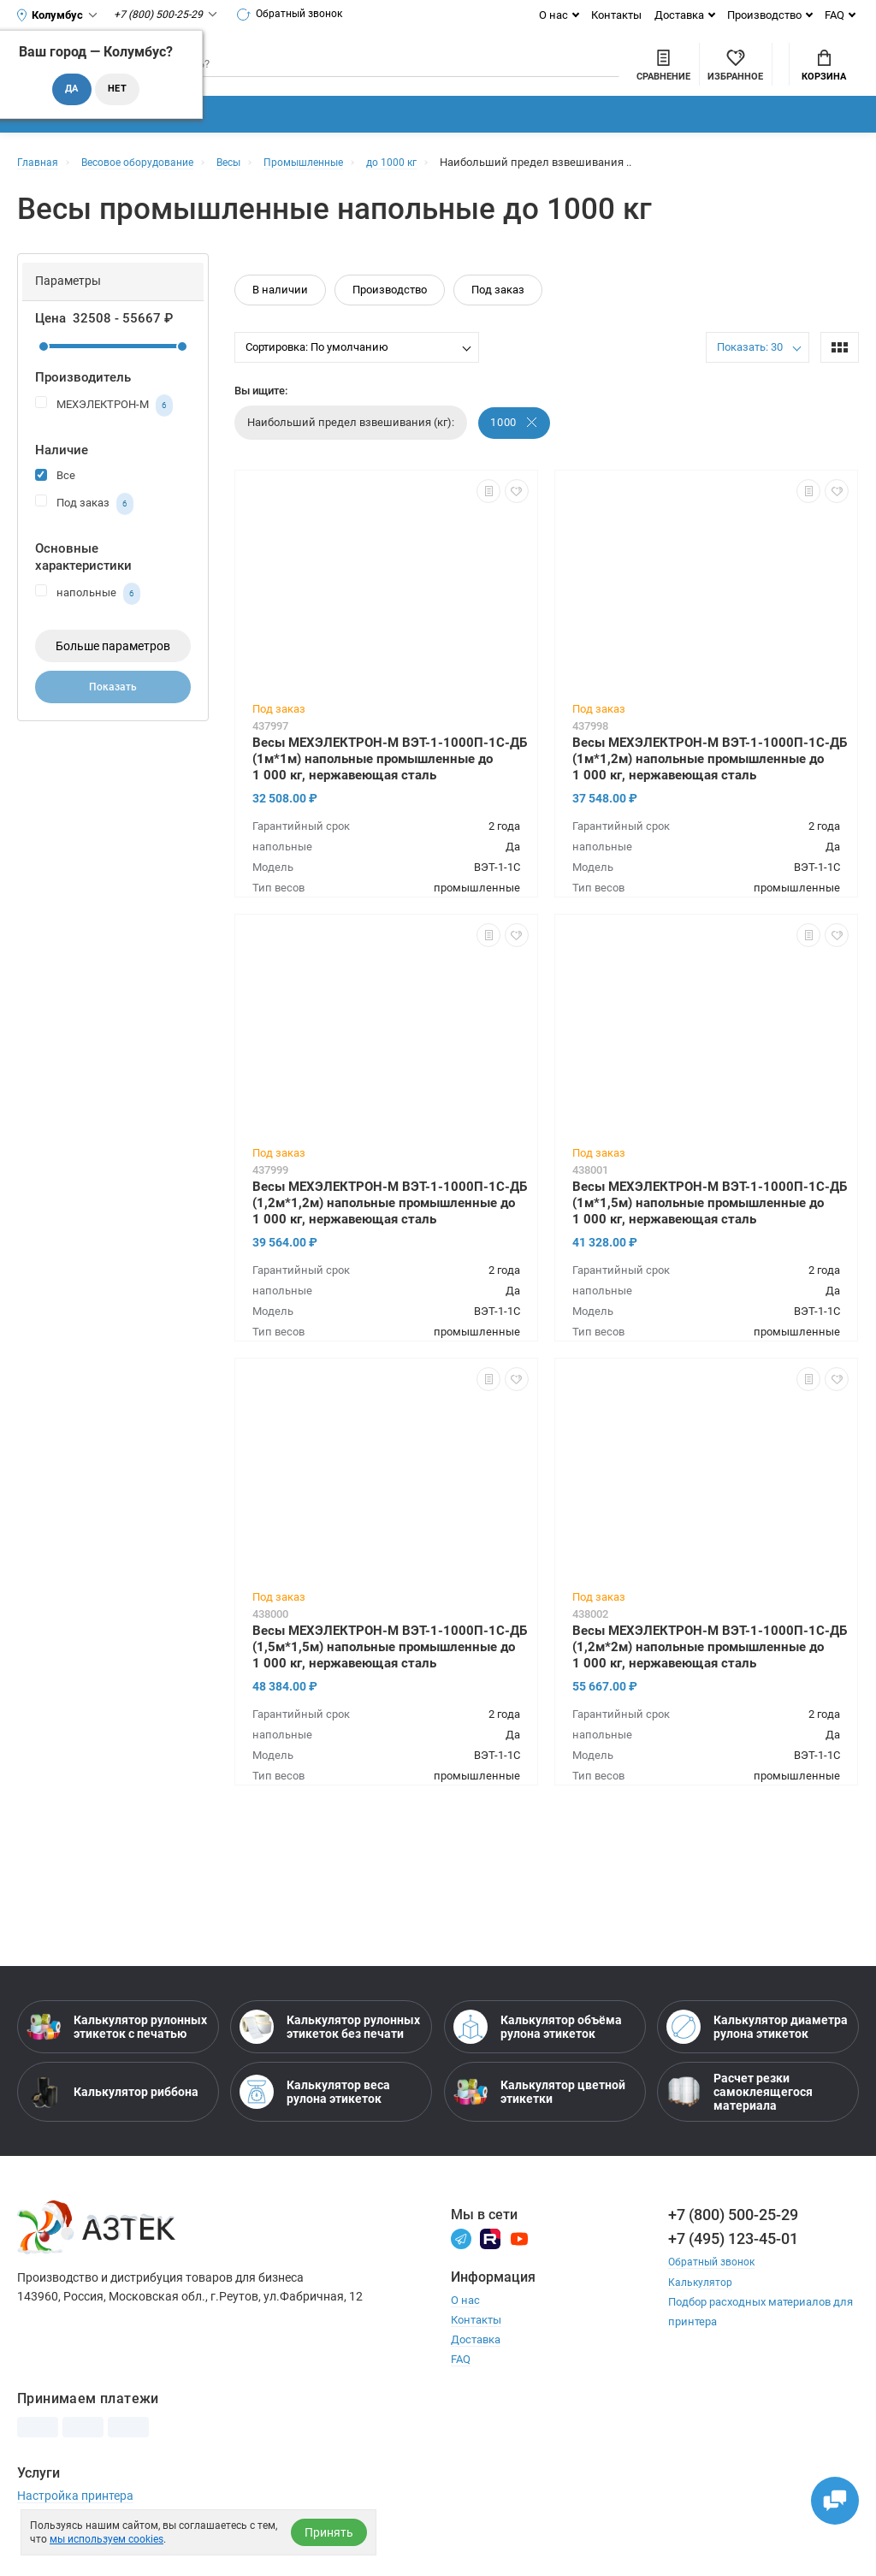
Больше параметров (113, 672)
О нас (553, 15)
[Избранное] (642, 76)
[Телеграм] (461, 2264)
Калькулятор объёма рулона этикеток (537, 2053)
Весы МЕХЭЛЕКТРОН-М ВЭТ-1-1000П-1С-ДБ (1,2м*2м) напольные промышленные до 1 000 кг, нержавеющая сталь (709, 1673)
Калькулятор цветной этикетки (539, 2118)
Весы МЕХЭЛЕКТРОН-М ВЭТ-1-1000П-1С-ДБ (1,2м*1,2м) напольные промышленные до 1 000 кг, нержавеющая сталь (389, 1228)
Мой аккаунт (733, 63)
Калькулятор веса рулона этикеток (315, 2118)
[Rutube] (490, 2264)
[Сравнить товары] (570, 76)
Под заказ (84, 530)
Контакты (616, 15)
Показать (112, 715)
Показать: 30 (750, 373)
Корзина (824, 78)
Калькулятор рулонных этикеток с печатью (117, 2053)
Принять (329, 2532)
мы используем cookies (106, 2539)
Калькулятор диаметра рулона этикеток (757, 2053)
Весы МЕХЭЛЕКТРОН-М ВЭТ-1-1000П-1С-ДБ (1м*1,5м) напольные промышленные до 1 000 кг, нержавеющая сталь (709, 1228)
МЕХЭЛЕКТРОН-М (104, 432)
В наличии (280, 316)
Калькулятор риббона (112, 2118)
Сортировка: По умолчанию (317, 373)
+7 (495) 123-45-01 (733, 2265)
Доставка (679, 15)
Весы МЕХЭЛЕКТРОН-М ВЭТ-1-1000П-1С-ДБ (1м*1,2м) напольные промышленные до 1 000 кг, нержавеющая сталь (709, 784)
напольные (87, 620)
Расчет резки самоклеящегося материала (739, 2118)
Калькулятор (701, 2307)
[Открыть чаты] (829, 2495)
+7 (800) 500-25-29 (733, 2241)
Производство (764, 15)
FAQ (834, 15)
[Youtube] (519, 2264)
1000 (515, 448)
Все (55, 501)
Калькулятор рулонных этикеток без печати (330, 2053)
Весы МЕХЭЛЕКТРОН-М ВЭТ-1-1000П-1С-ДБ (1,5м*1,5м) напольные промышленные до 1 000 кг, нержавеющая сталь (389, 1673)
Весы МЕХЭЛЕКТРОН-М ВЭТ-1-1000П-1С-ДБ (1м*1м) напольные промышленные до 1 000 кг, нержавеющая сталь (389, 784)
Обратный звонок (296, 14)
